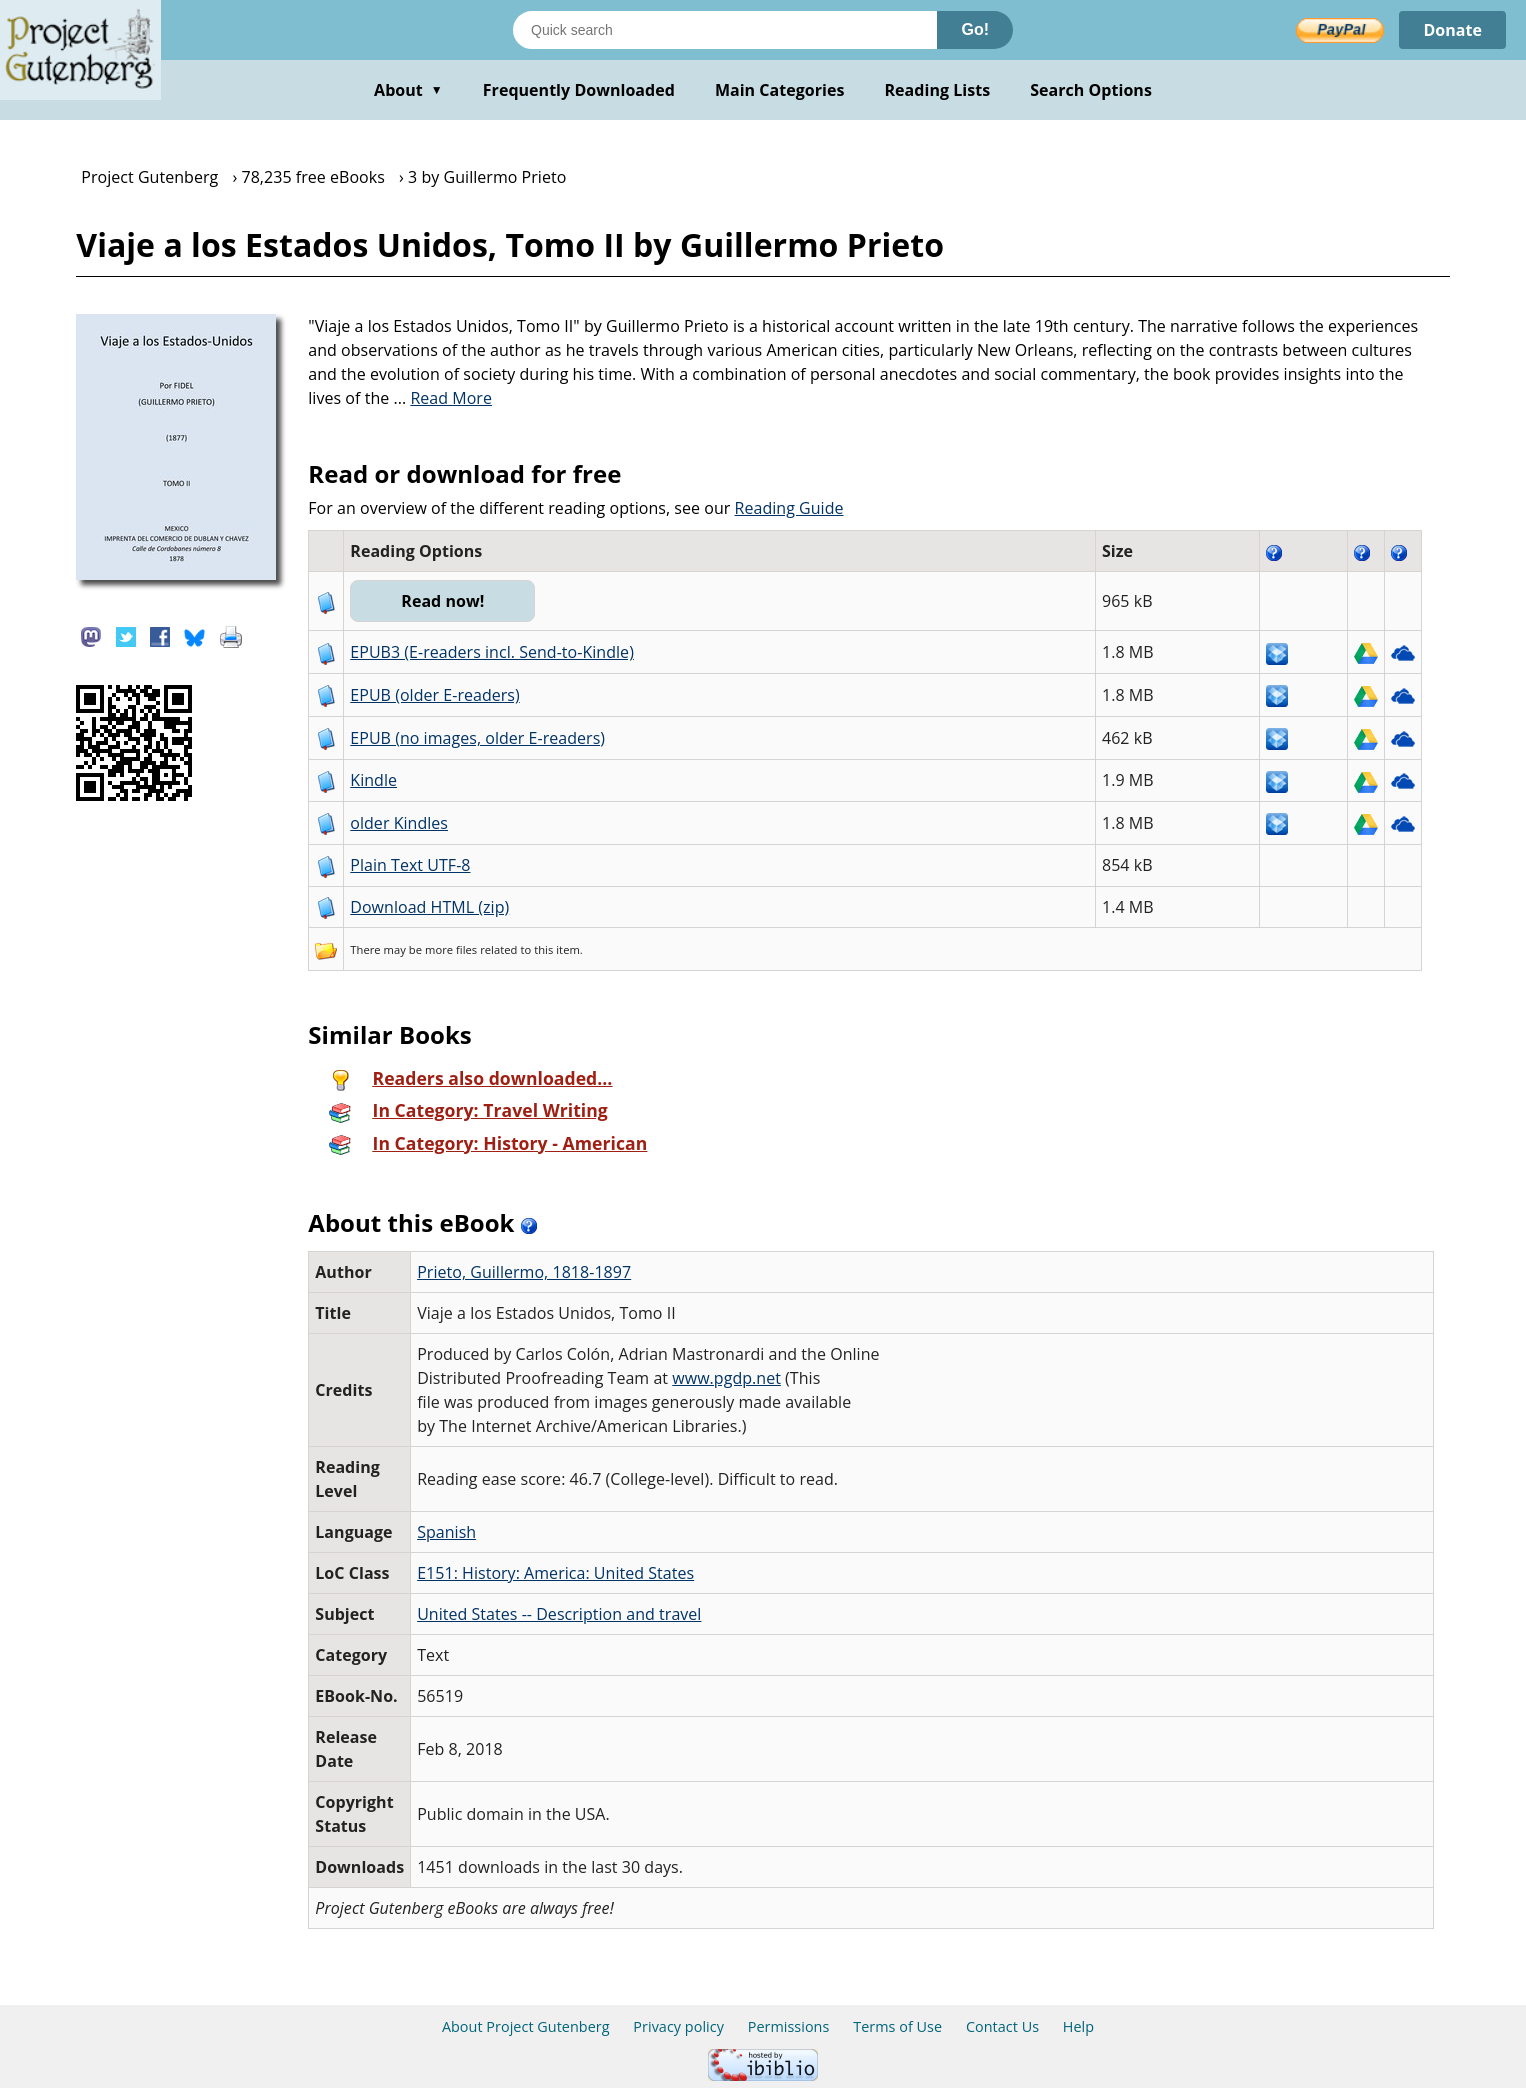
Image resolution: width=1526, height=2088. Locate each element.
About (408, 90)
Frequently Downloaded (579, 90)
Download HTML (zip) (429, 907)
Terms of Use (897, 2026)
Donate (1452, 30)
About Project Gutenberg (526, 2026)
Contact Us (1002, 2026)
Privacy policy (678, 2026)
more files (451, 949)
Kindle (373, 780)
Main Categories (780, 90)
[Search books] (725, 30)
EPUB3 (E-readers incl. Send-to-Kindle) (492, 652)
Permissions (789, 2026)
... (442, 398)
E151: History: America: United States (555, 1573)
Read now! (442, 601)
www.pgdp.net (726, 1378)
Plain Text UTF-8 (410, 865)
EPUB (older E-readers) (434, 695)
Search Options (1091, 90)
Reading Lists (938, 90)
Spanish (446, 1532)
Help (1078, 2026)
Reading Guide (789, 508)
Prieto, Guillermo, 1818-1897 (524, 1272)
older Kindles (399, 823)
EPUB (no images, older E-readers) (477, 738)
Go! (975, 29)
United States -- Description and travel (559, 1614)
